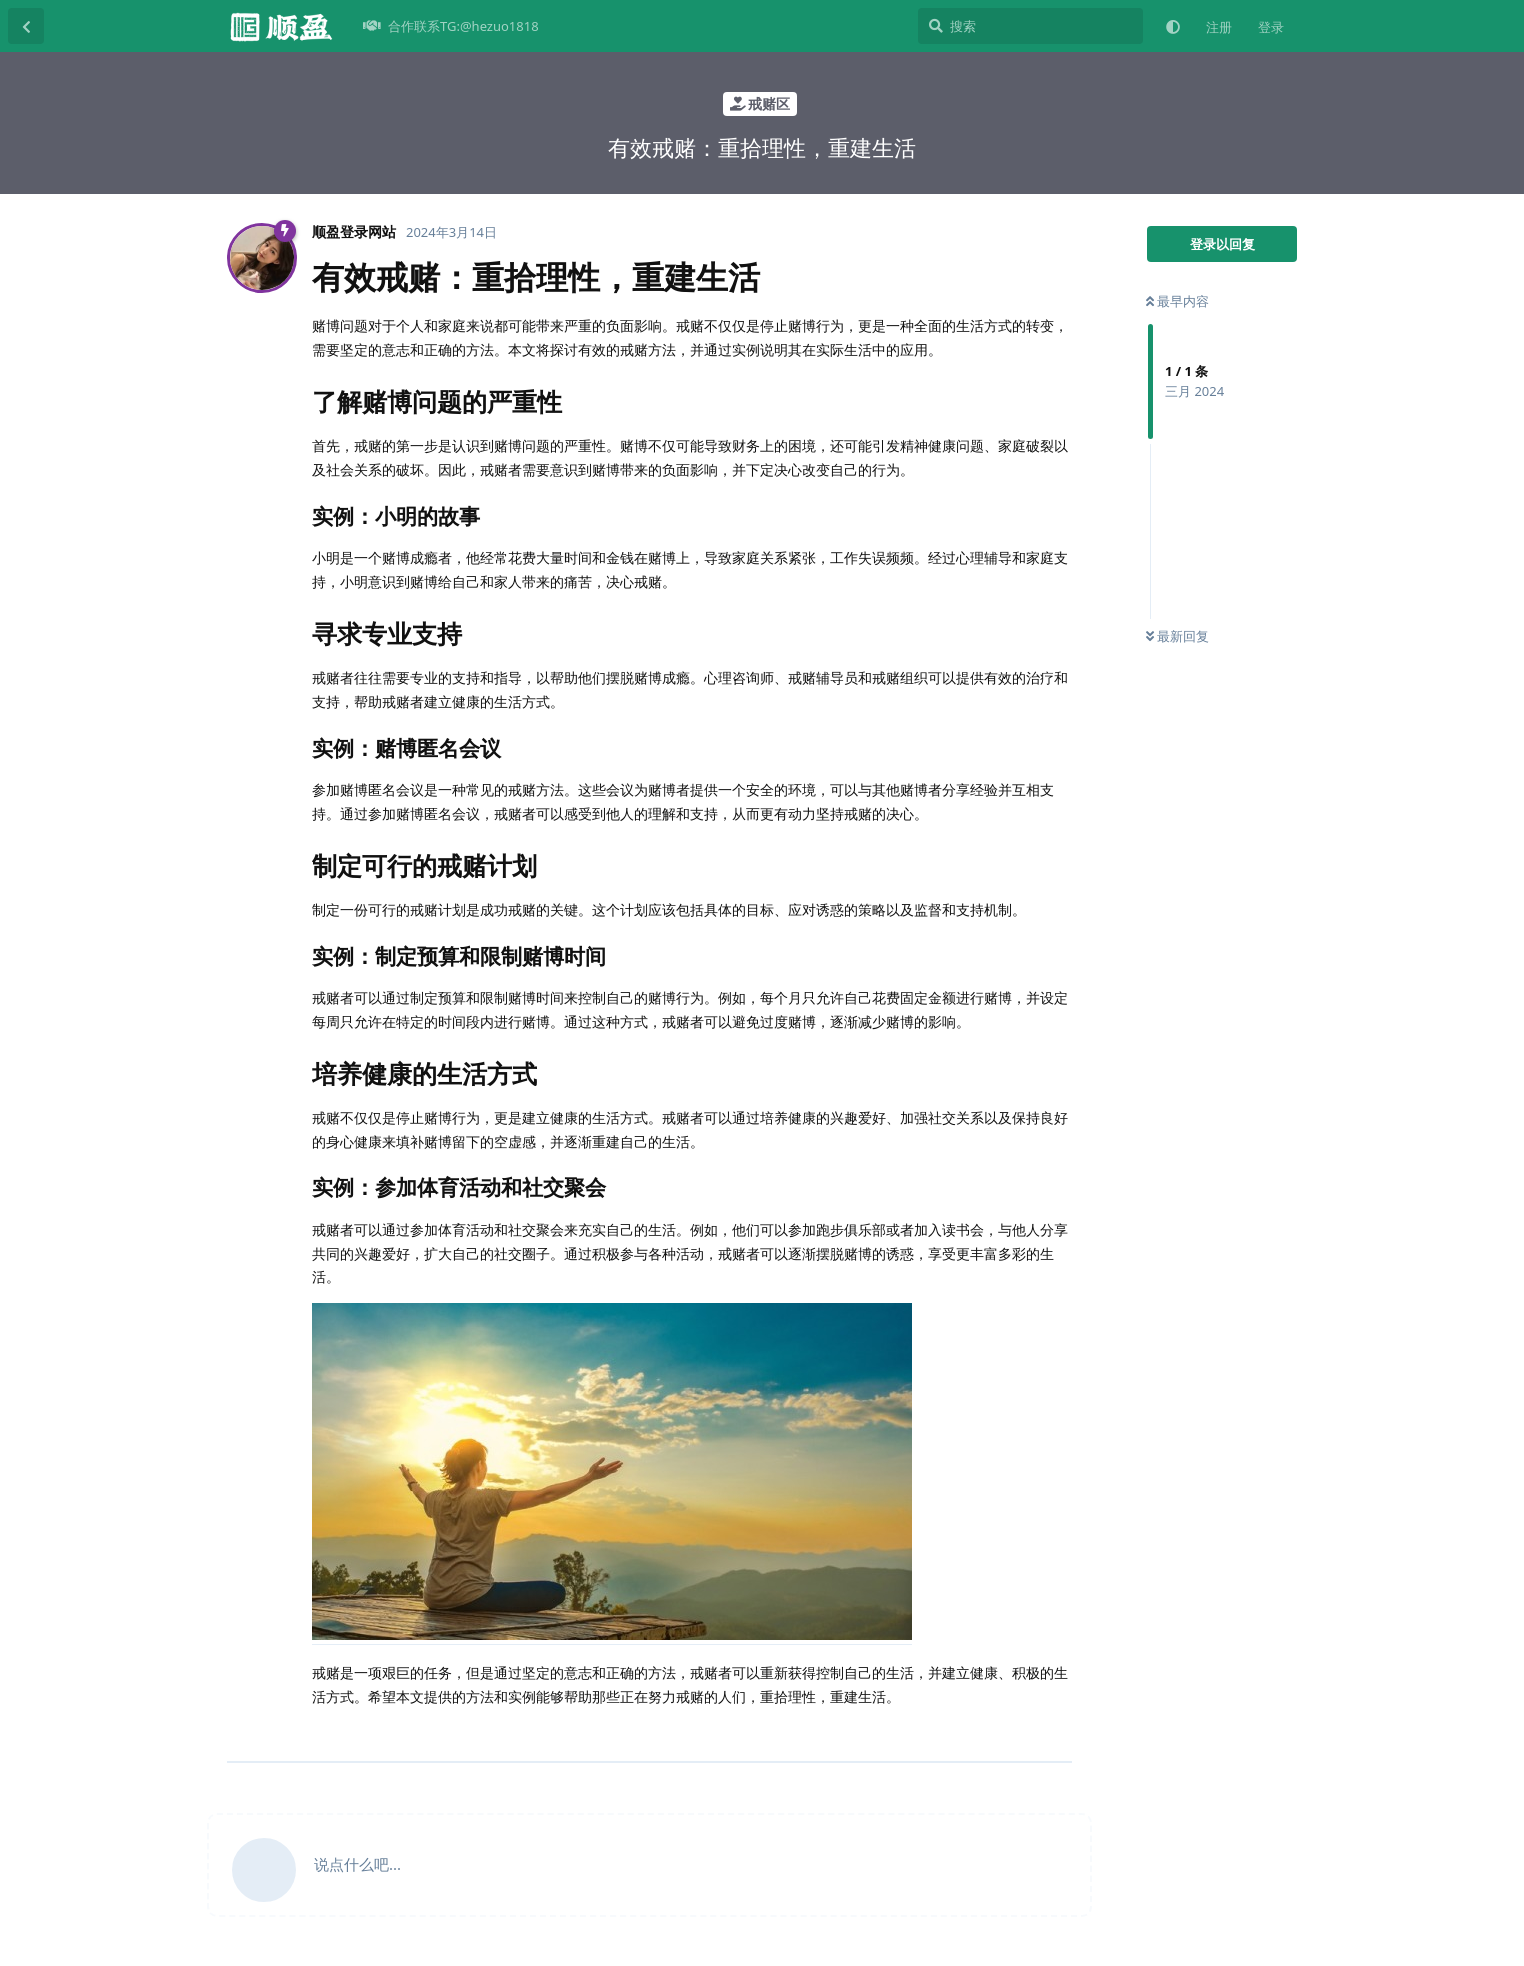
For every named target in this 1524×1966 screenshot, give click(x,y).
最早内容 (1177, 301)
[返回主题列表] (26, 26)
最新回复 (1177, 636)
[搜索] (1030, 26)
